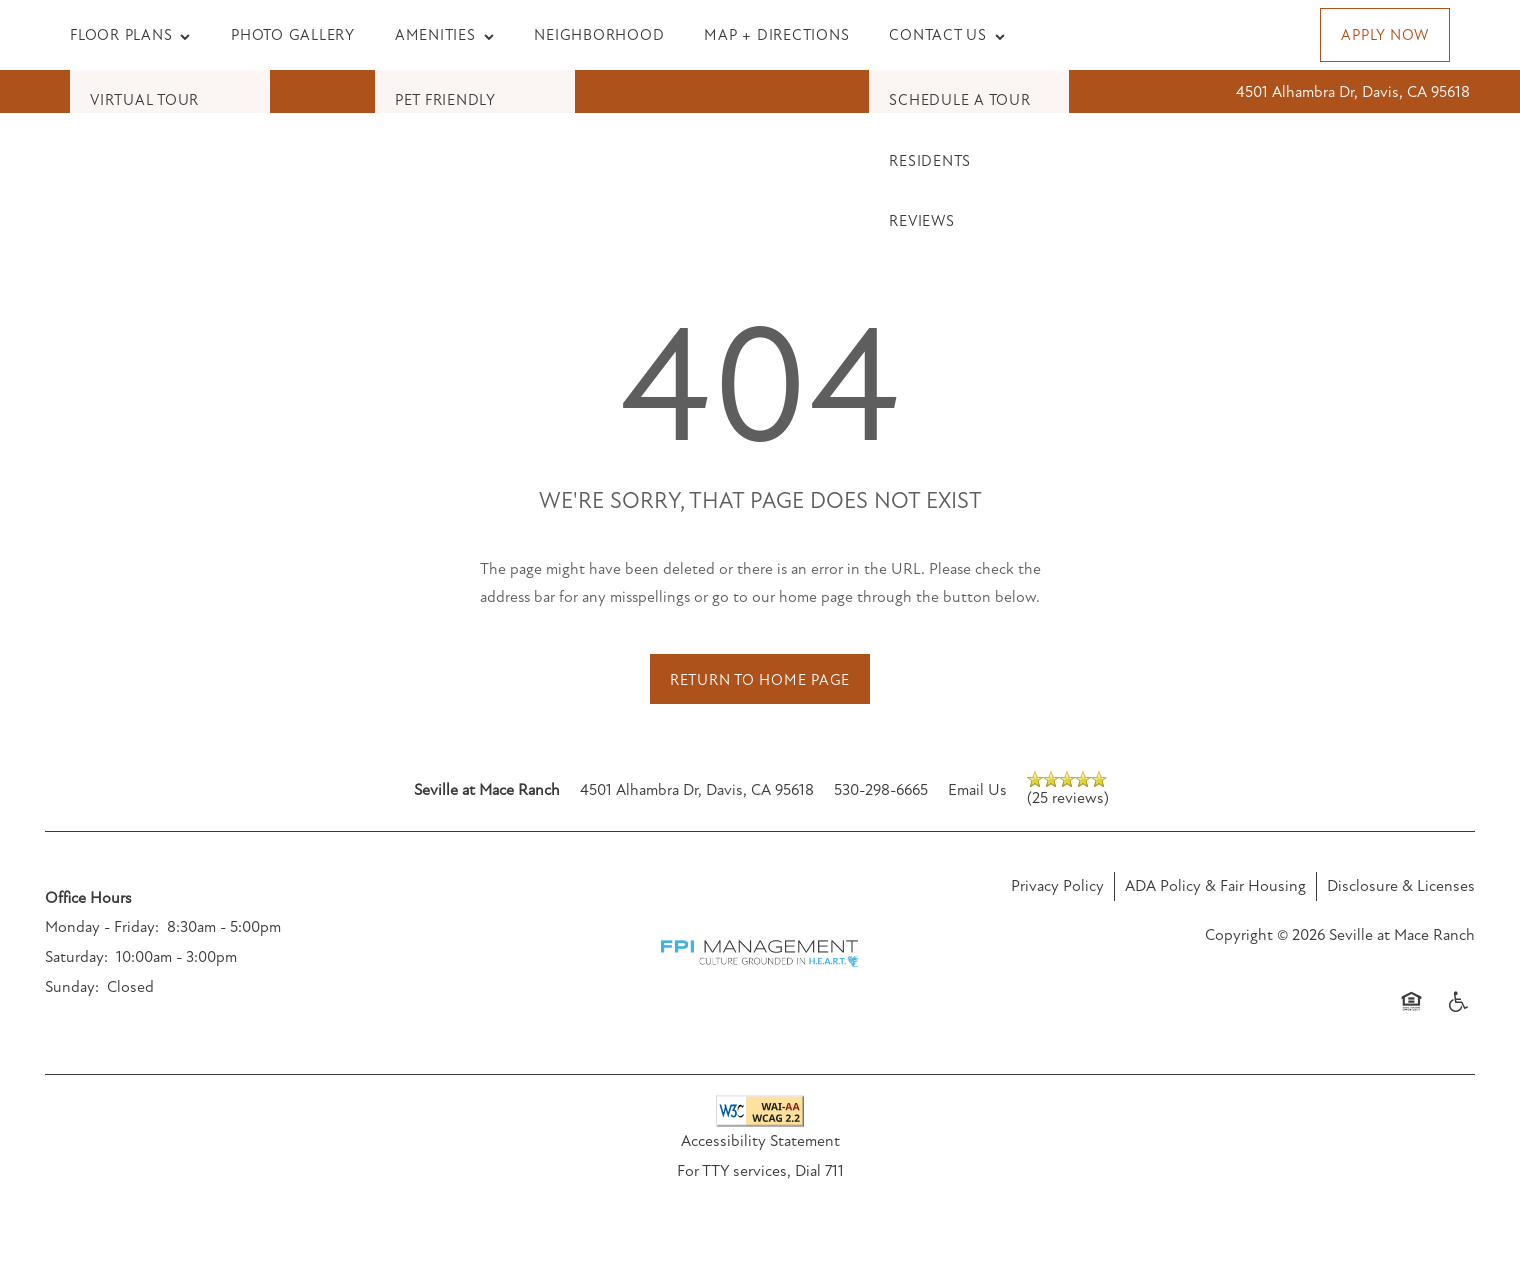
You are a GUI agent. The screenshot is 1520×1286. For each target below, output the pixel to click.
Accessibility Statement (760, 1141)
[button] (1385, 35)
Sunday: (72, 987)
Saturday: (76, 957)
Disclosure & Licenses (1401, 886)
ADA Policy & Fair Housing (1215, 886)
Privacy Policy (1057, 886)
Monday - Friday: (102, 927)
